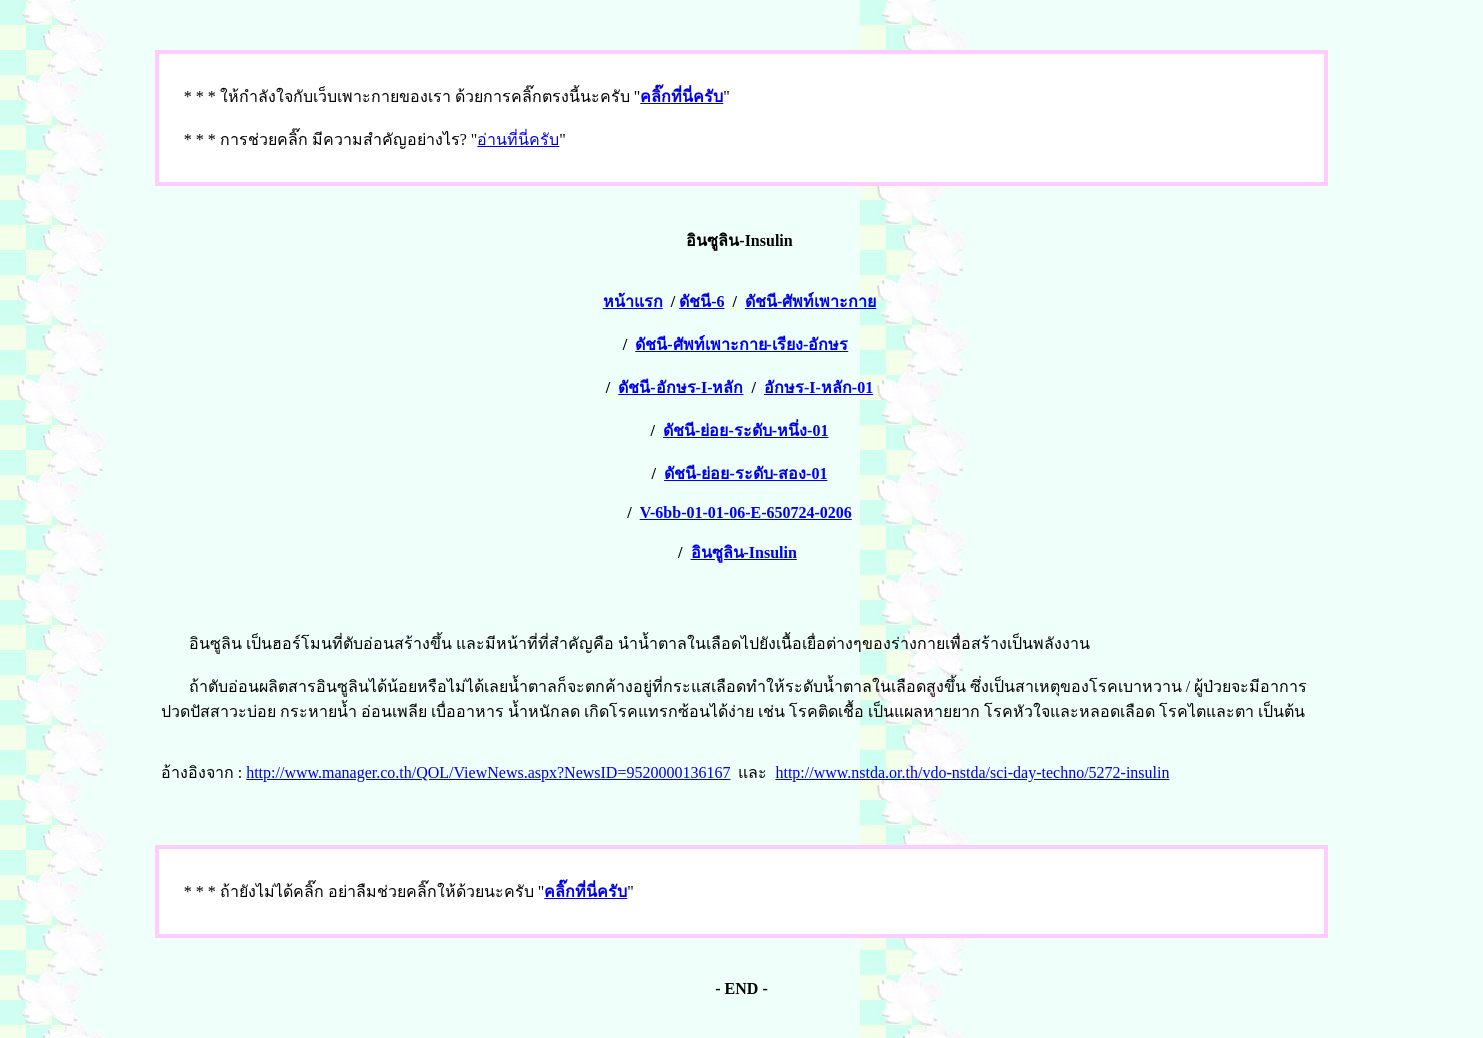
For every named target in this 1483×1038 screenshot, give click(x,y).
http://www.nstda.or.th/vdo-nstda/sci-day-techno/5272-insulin (972, 772)
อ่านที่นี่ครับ (518, 139)
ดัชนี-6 (701, 301)
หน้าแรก (633, 301)
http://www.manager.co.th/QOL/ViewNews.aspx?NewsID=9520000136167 (488, 772)
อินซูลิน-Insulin (744, 552)
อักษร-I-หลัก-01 (818, 387)
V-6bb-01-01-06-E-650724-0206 (746, 512)
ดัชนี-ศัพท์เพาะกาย (810, 301)
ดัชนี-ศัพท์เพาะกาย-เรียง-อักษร (741, 344)
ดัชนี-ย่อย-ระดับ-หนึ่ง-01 (745, 430)
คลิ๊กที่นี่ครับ (681, 96)
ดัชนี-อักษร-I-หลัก (680, 387)
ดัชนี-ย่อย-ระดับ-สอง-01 (745, 473)
